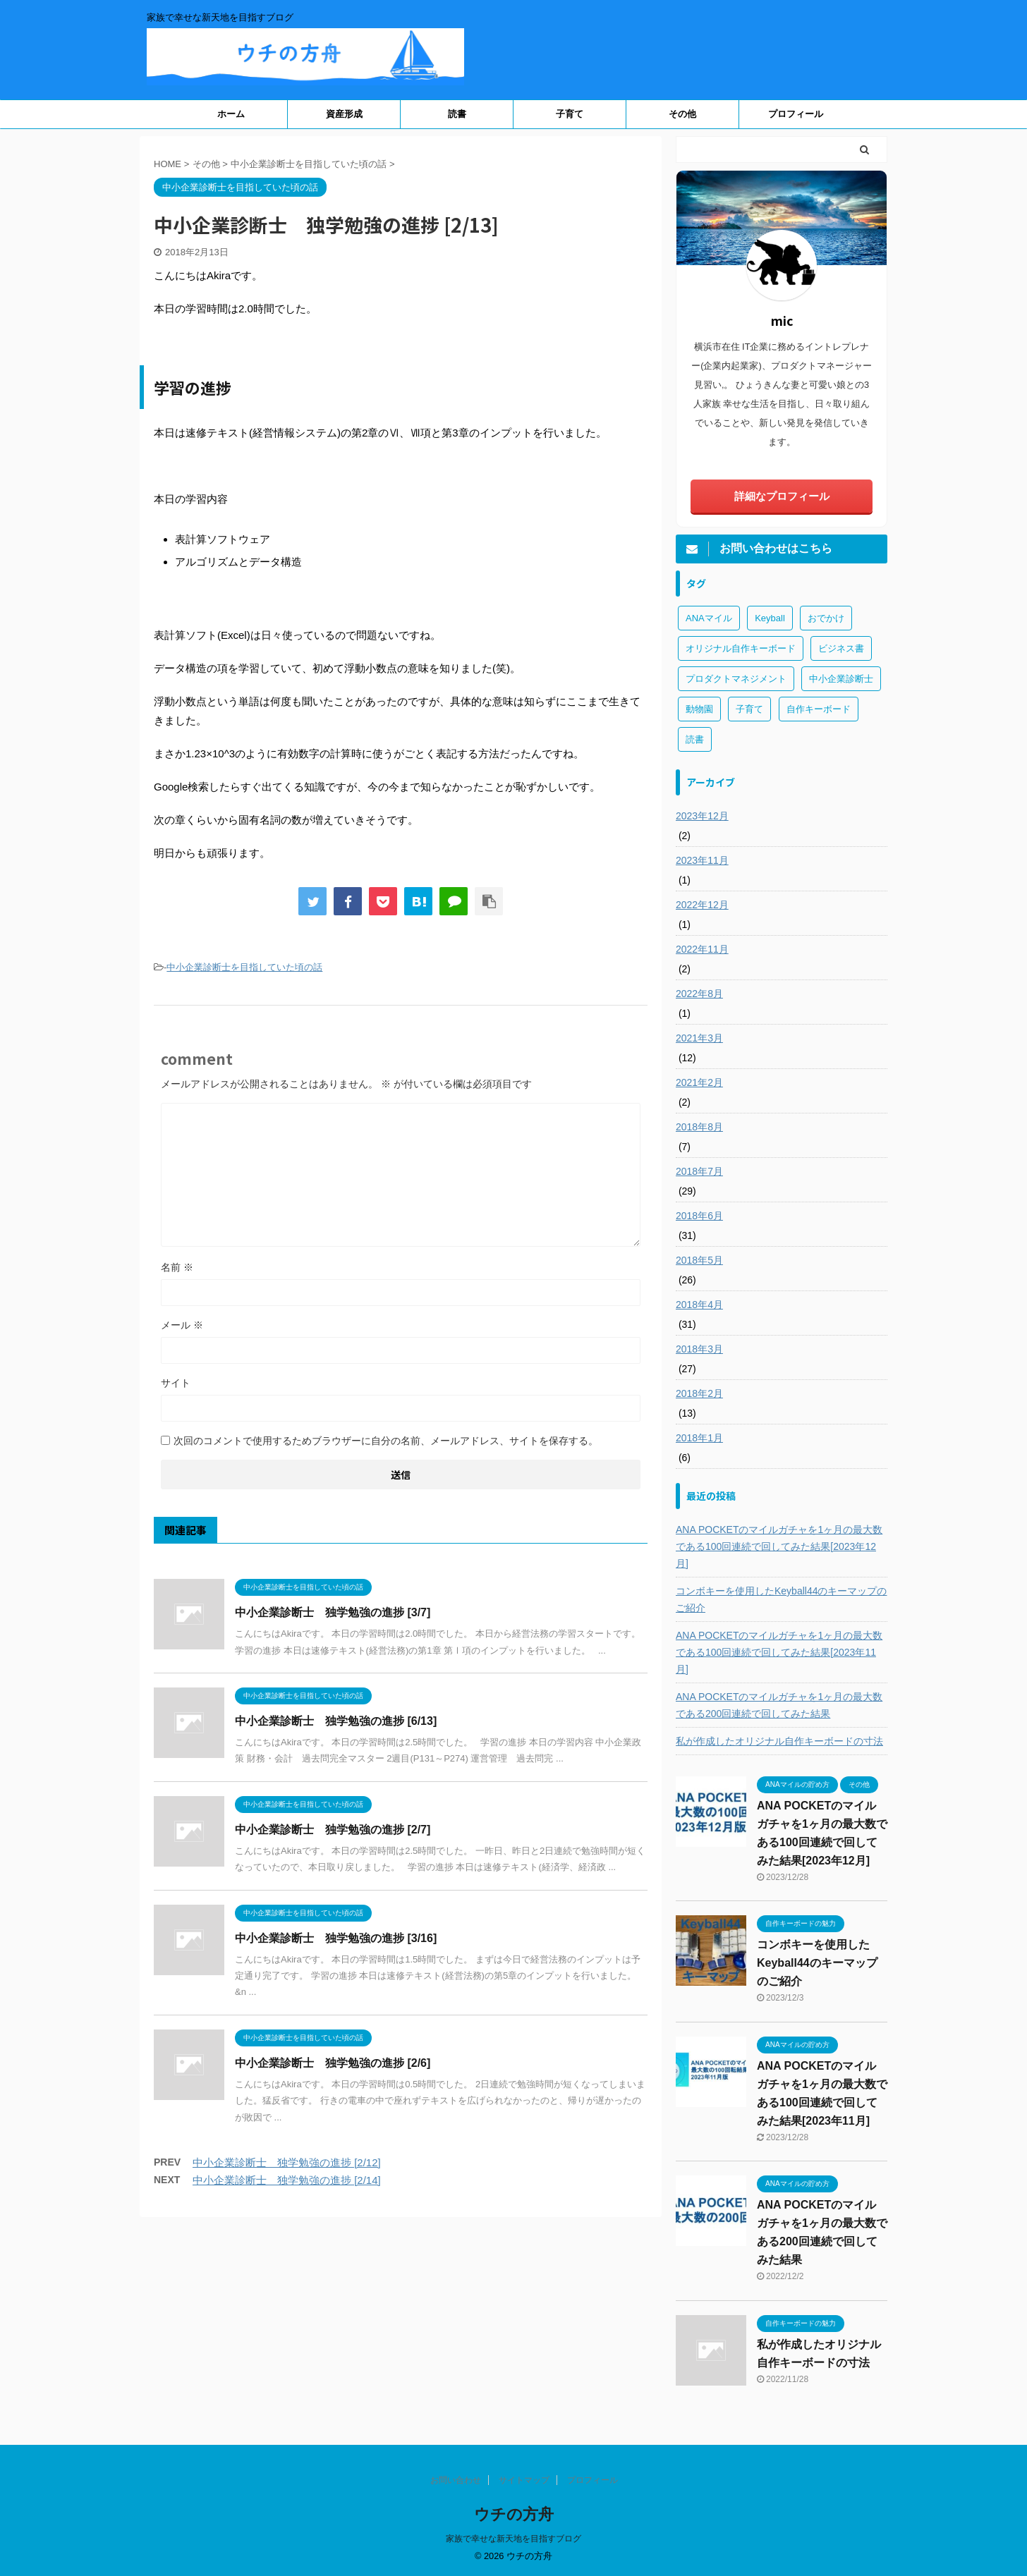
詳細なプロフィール (782, 496)
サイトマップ (524, 2480)
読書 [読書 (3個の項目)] (695, 739)
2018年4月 (699, 1304)
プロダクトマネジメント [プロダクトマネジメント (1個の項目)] (736, 678)
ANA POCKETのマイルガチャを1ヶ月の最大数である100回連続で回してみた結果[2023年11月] (779, 1652)
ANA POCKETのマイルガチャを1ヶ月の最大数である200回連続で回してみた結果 (779, 1705)
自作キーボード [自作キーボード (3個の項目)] (818, 709)
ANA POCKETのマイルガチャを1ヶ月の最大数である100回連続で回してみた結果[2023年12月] (779, 1546)
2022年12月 (702, 904)
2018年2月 (699, 1393)
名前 (177, 1267)
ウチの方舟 (514, 2514)
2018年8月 (699, 1127)
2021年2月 (699, 1082)
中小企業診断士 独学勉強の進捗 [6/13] (336, 1721)
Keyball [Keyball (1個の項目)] (770, 618)
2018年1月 (699, 1437)
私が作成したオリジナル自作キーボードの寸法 (779, 1741)
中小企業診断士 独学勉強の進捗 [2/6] (332, 2063)
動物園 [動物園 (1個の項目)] (699, 709)
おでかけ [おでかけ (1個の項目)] (826, 618)
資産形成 (344, 114)
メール (182, 1325)
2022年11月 (702, 949)
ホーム (231, 114)
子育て (569, 114)
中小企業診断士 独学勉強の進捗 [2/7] (332, 1830)
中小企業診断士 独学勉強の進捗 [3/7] (332, 1612)
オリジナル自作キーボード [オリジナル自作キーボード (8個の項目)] (741, 648)
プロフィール (795, 114)
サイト (175, 1382)
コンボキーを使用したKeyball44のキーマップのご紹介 (781, 1599)
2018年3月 (699, 1349)
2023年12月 (702, 816)
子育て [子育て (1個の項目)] (749, 709)
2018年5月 (699, 1260)
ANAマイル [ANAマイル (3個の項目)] (709, 618)
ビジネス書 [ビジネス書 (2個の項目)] (841, 648)
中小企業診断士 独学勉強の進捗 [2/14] (287, 2180)
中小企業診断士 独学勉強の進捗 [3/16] (336, 1938)
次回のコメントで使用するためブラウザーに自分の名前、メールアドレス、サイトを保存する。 (386, 1440)
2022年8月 (699, 993)
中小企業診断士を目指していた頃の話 (244, 967)
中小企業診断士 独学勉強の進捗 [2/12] (287, 2162)
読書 (457, 114)
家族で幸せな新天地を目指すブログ (513, 2539)
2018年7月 (699, 1171)
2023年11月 (702, 860)
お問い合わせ (455, 2480)
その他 (682, 114)
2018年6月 (699, 1215)
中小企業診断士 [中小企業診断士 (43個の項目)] (841, 678)
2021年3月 (699, 1038)
